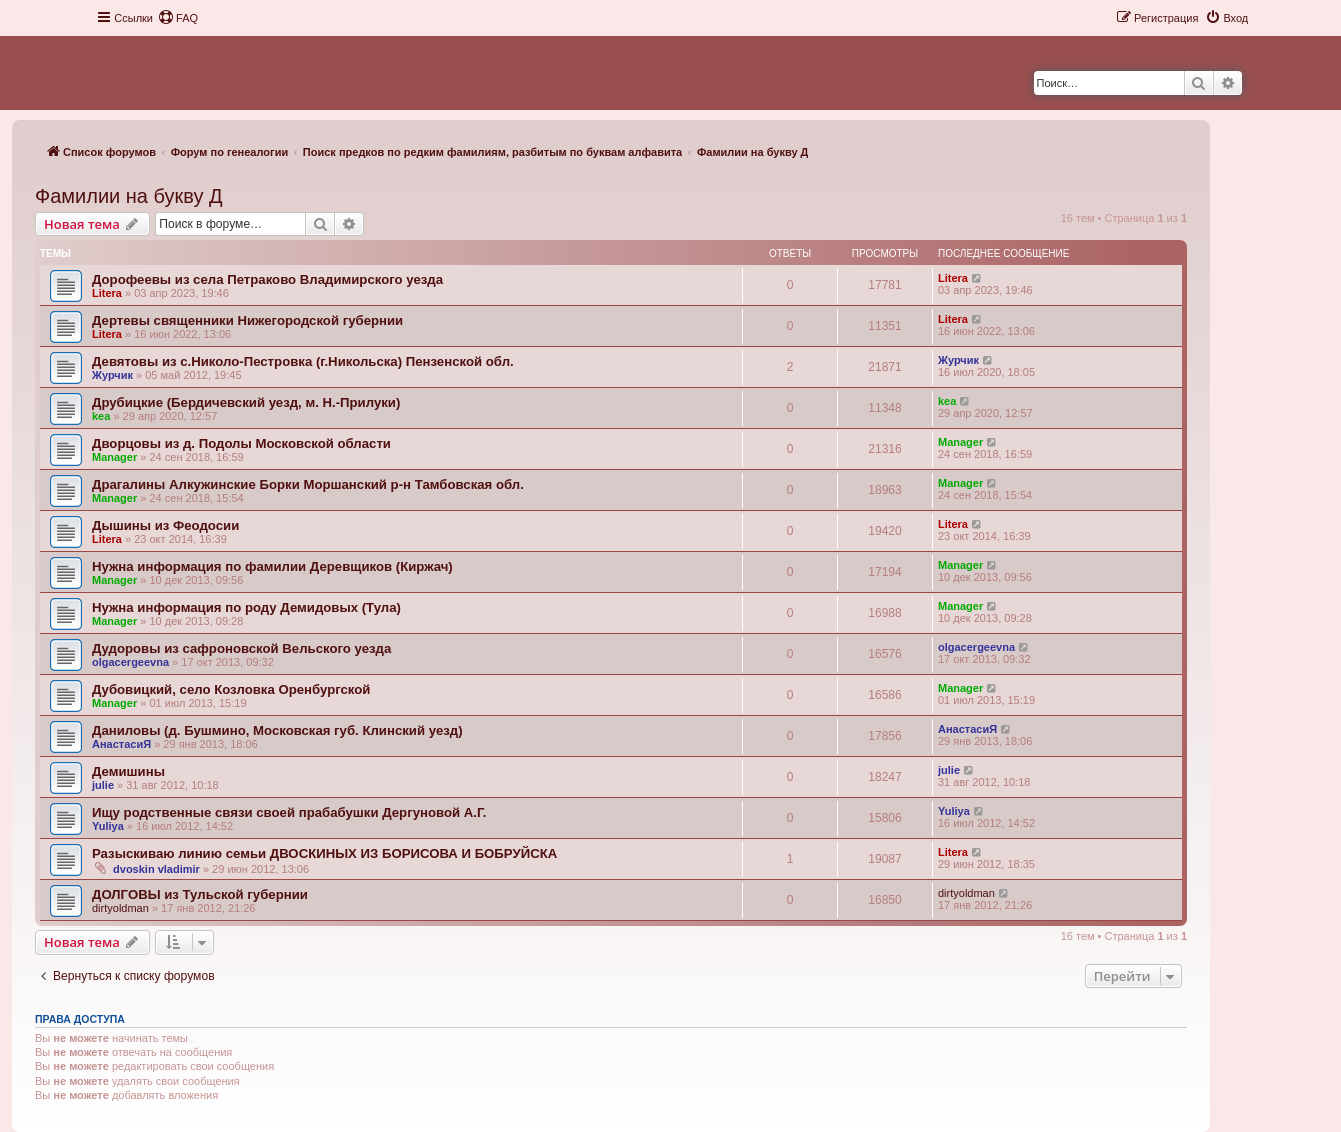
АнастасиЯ (121, 744)
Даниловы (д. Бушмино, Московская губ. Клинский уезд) (277, 730)
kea (101, 416)
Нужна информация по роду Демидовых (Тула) (246, 607)
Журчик (112, 375)
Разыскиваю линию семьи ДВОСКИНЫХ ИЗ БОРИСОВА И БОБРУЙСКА (324, 853)
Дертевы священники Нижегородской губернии (247, 320)
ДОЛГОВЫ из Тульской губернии (200, 894)
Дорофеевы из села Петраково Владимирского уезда (267, 279)
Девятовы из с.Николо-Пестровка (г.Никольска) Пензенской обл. (303, 361)
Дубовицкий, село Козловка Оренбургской (231, 689)
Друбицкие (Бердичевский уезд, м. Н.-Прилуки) (246, 402)
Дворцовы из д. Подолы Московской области (241, 443)
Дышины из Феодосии (165, 525)
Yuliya (108, 826)
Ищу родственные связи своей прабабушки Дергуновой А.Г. (289, 812)
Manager (114, 457)
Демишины (128, 771)
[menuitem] (178, 18)
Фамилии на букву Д (129, 196)
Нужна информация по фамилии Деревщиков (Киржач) (272, 566)
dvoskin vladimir (156, 869)
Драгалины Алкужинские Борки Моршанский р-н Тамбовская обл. (308, 484)
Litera (107, 293)
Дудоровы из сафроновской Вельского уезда (241, 648)
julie (103, 785)
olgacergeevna (130, 662)
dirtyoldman (120, 908)
